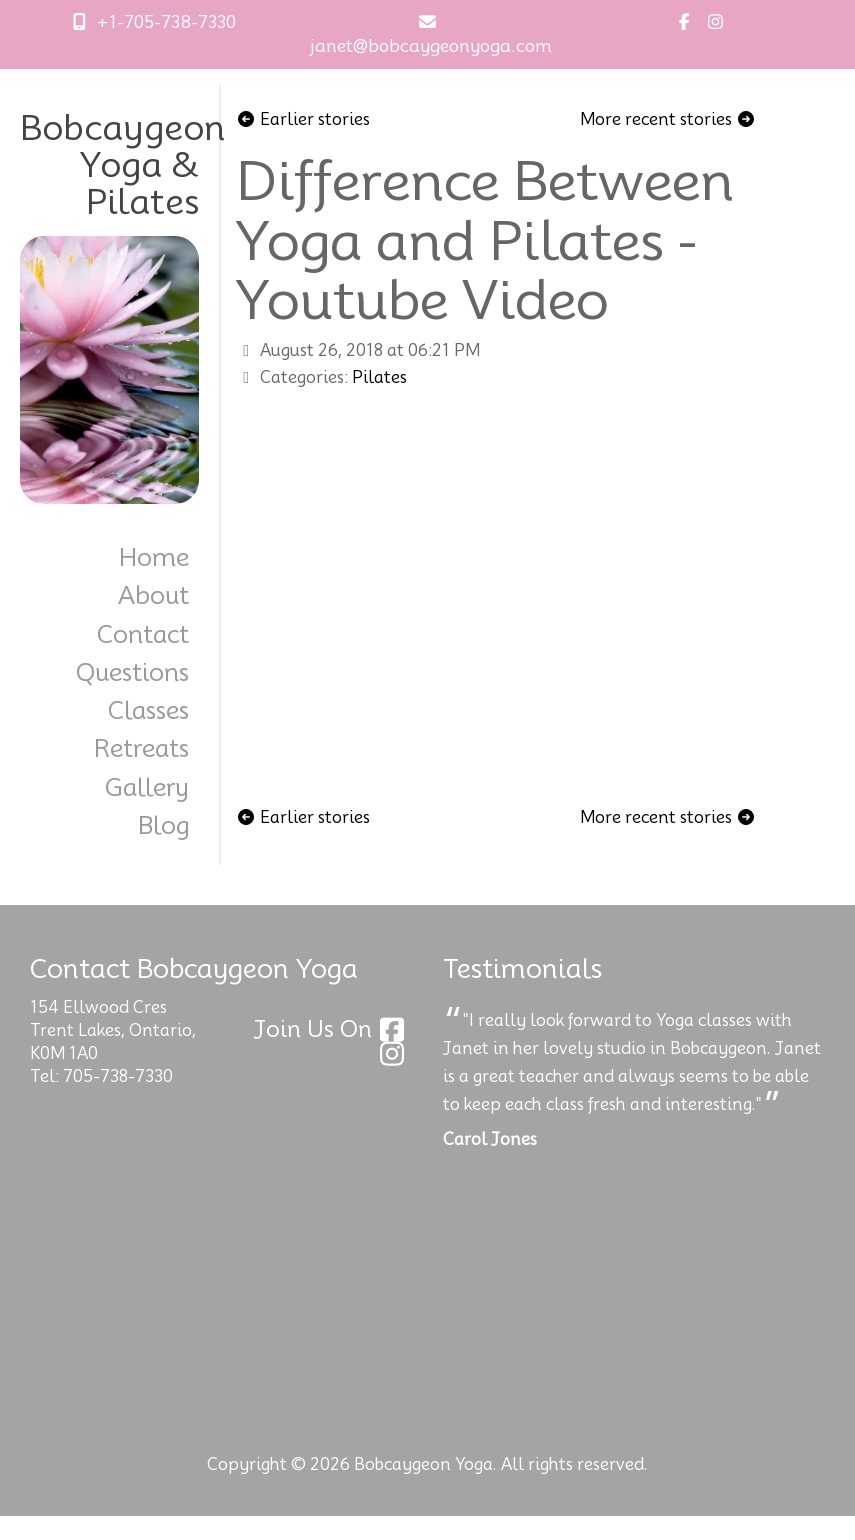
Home (154, 557)
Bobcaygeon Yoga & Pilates (122, 165)
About (153, 595)
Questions (132, 672)
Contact (143, 634)
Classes (148, 710)
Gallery (147, 787)
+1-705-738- (133, 22)
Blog (163, 825)
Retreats (141, 748)
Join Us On (332, 1029)
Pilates (379, 377)
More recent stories (668, 119)
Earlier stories (303, 119)
